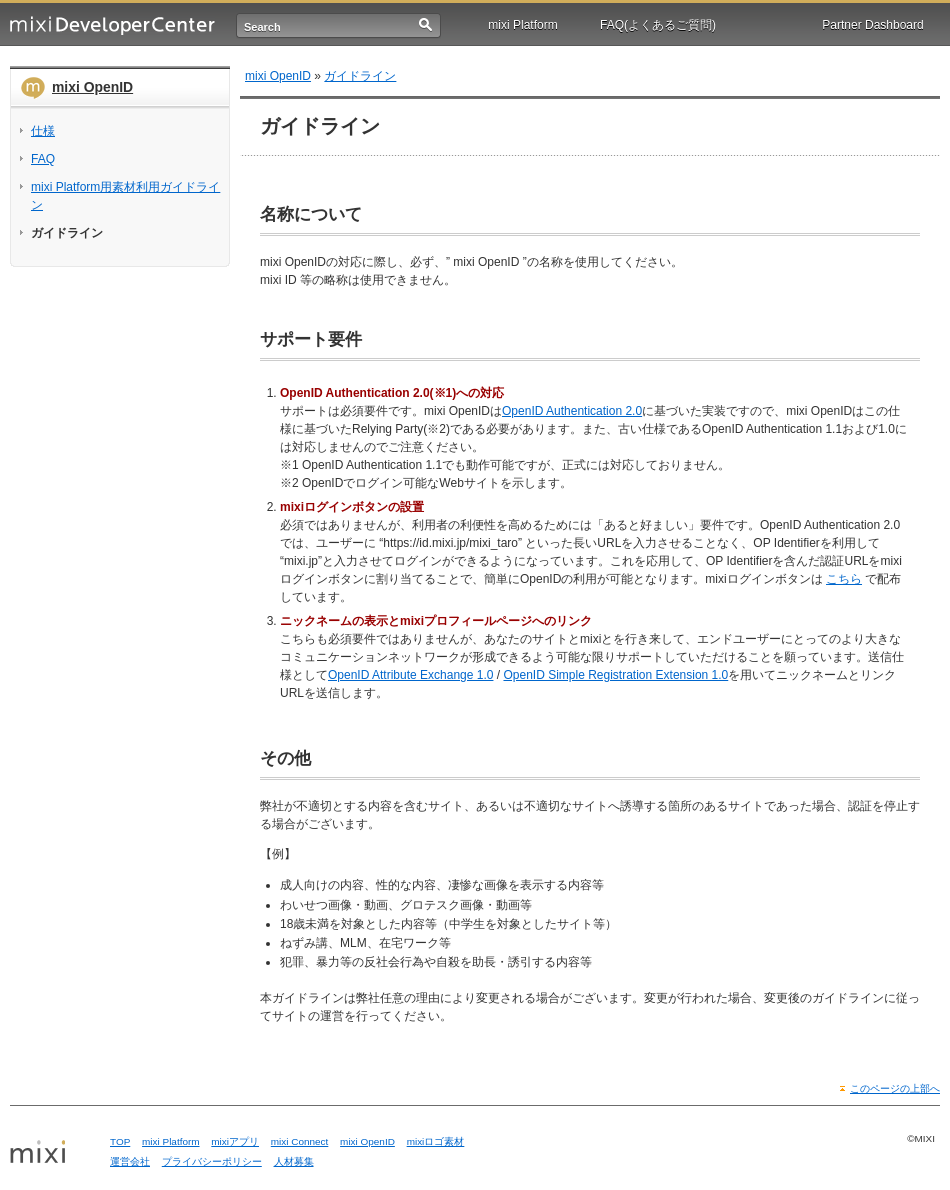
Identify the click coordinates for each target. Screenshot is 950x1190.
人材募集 (294, 1161)
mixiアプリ (235, 1141)
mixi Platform (522, 25)
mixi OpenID (92, 87)
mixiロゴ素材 (436, 1141)
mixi (53, 1153)
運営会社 (130, 1161)
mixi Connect (300, 1141)
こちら (844, 579)
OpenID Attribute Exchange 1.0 (410, 675)
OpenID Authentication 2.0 (572, 411)
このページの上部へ (895, 1088)
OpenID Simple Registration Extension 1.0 (615, 675)
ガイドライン (360, 76)
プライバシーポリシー (212, 1161)
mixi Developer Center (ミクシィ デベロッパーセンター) (112, 25)
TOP (120, 1141)
